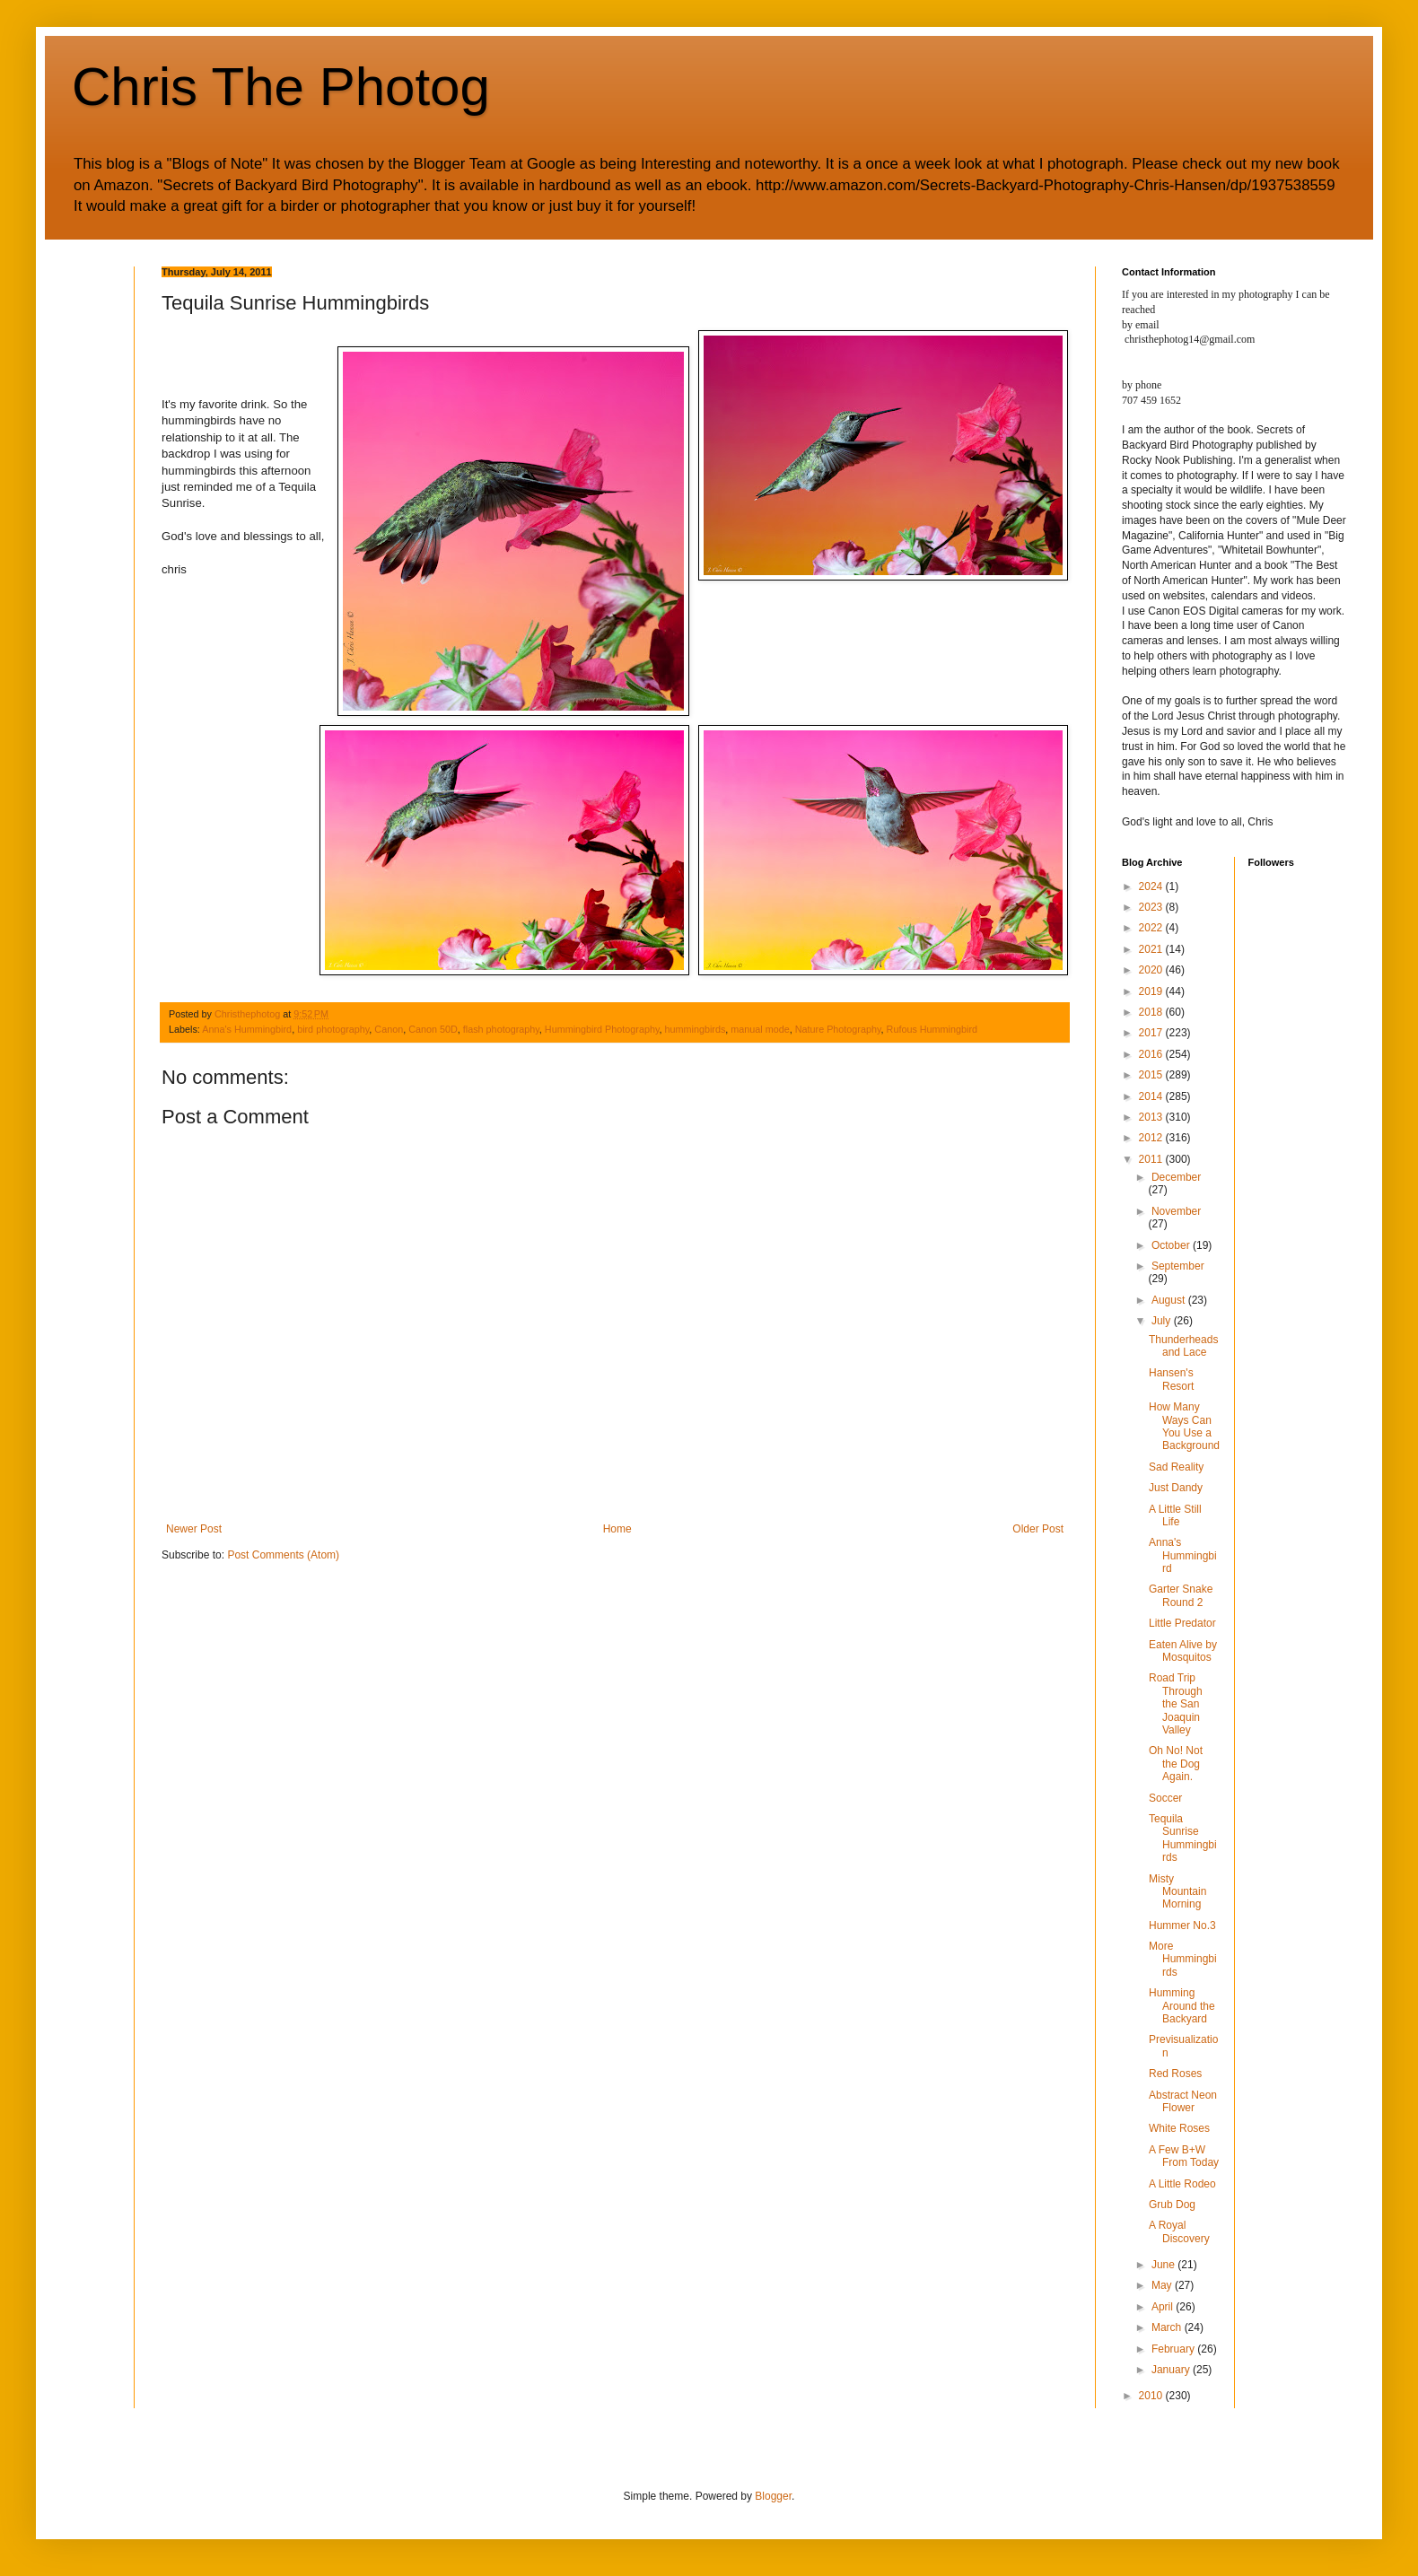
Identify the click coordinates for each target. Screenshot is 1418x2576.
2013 (1152, 1117)
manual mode (760, 1029)
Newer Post (194, 1529)
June (1164, 2264)
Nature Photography (838, 1029)
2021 (1152, 949)
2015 (1152, 1075)
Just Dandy (1176, 1487)
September (1177, 1266)
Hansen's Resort (1171, 1379)
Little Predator (1182, 1623)
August (1169, 1300)
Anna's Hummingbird (247, 1029)
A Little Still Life (1175, 1515)
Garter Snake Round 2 (1180, 1595)
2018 (1152, 1012)
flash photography (501, 1029)
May (1163, 2285)
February (1174, 2349)
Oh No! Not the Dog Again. (1176, 1763)
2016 (1152, 1054)
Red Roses (1175, 2073)
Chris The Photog (281, 87)
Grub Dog (1172, 2204)
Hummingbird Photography (602, 1029)
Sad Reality (1176, 1467)
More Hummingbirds (1183, 1959)
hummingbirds (695, 1029)
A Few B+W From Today (1184, 2156)
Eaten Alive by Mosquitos (1183, 1650)
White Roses (1179, 2128)
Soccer (1165, 1798)
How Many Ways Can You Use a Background (1184, 1426)
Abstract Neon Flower (1183, 2101)
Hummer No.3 (1182, 1925)
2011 (1152, 1159)
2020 (1152, 970)
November (1176, 1211)
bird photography (333, 1029)
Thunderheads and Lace (1183, 1345)
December (1176, 1177)
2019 (1152, 991)
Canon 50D (433, 1029)
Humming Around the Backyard (1182, 2006)
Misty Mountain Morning (1177, 1892)
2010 (1152, 2395)
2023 (1152, 907)
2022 (1152, 927)
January (1172, 2369)
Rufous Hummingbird (932, 1029)
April (1163, 2307)
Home (617, 1529)
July (1162, 1320)
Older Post (1038, 1529)
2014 (1152, 1096)
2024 (1152, 886)
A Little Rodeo (1182, 2184)
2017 (1152, 1032)
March (1168, 2327)
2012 (1152, 1137)
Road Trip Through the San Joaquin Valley (1176, 1704)
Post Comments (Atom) (283, 1555)
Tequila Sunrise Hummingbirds (1183, 1838)
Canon (388, 1029)
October (1172, 1245)
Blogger (773, 2496)
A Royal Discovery (1179, 2231)
